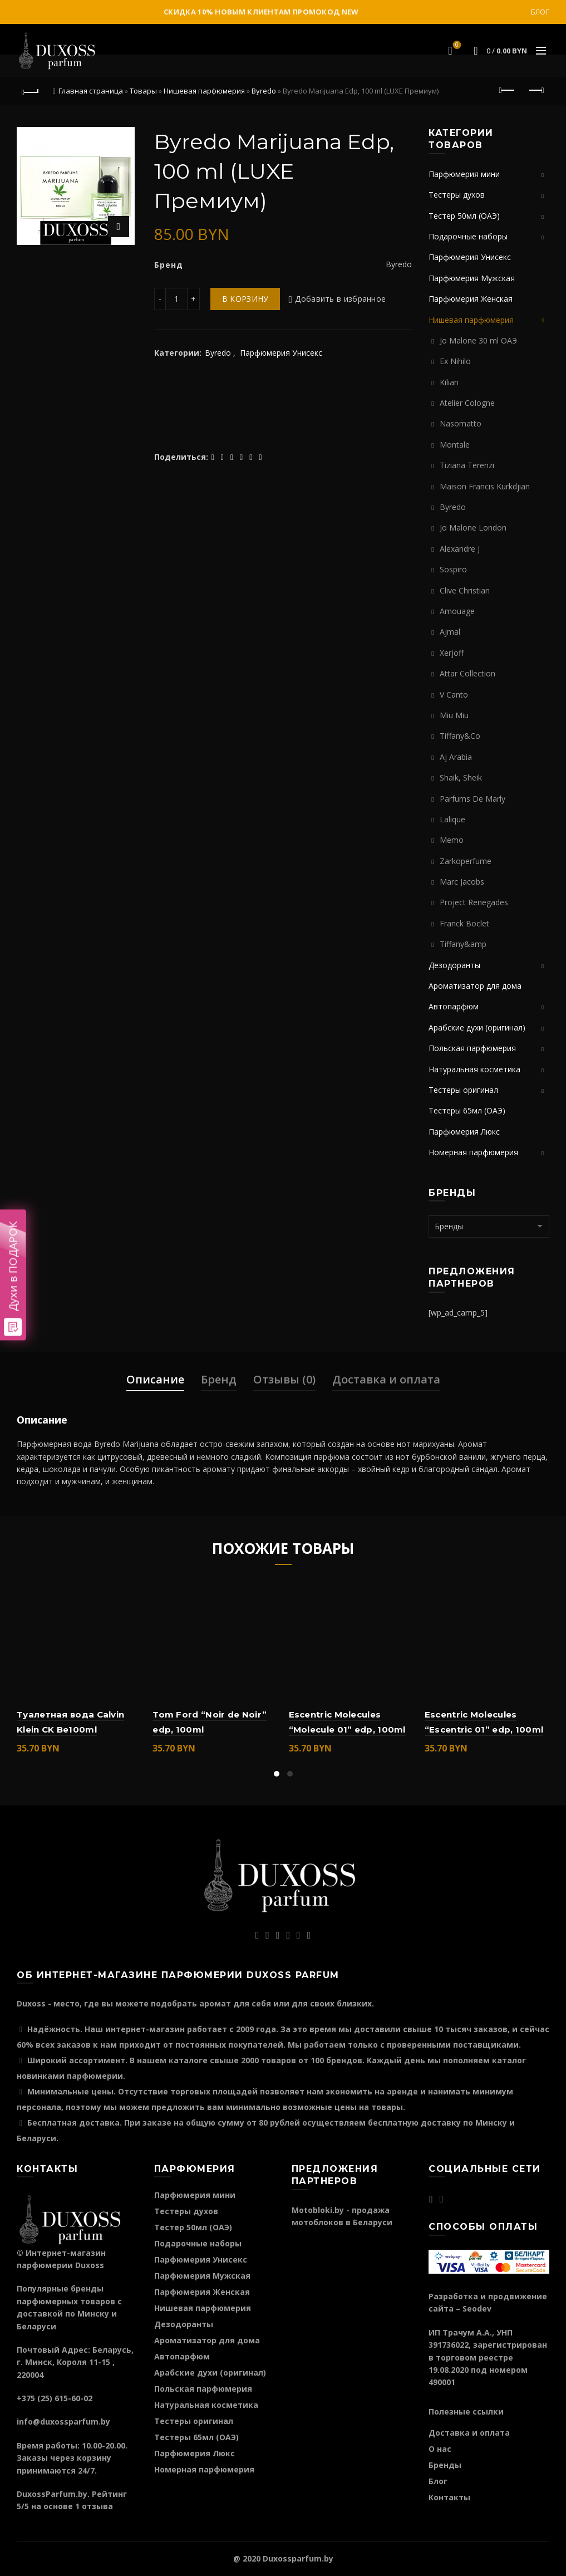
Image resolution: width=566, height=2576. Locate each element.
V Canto (454, 694)
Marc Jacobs (462, 881)
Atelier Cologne (467, 403)
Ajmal (450, 631)
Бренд (219, 1379)
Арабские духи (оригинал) (477, 1027)
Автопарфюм (454, 1006)
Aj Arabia (456, 757)
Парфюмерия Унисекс (281, 352)
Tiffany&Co (460, 735)
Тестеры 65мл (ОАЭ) (467, 1110)
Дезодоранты (454, 965)
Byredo (264, 91)
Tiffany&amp (463, 944)
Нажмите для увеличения (118, 226)
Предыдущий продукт (507, 90)
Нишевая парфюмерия (204, 91)
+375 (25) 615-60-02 (54, 2398)
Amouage (457, 611)
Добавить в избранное (340, 298)
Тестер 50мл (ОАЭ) (464, 215)
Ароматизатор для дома (475, 985)
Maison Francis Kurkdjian (485, 486)
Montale (455, 444)
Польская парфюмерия (472, 1048)
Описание (155, 1379)
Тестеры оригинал (463, 1090)
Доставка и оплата (386, 1379)
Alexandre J (460, 548)
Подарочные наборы (468, 236)
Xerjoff (452, 652)
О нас (440, 2448)
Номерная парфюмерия (473, 1152)
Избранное (456, 45)
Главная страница (90, 91)
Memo (452, 840)
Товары (143, 91)
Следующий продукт (535, 90)
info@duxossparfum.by (63, 2421)
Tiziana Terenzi (467, 465)
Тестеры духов (457, 194)
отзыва (97, 2506)
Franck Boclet (464, 923)
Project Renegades (474, 902)
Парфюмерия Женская (471, 298)
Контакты (449, 2497)
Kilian (449, 382)
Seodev (476, 2308)
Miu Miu (454, 715)
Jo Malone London (473, 527)
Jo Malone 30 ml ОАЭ (478, 340)
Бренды (445, 2465)
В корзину (245, 298)
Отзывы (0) (284, 1379)
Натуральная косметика (474, 1069)
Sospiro (453, 569)
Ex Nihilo (455, 361)
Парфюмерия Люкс (464, 1131)
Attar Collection (467, 673)
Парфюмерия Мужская (472, 278)
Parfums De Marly (472, 798)
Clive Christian (465, 590)
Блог (540, 12)
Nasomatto (460, 423)
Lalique (452, 819)
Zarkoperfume (465, 861)
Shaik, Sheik (461, 777)
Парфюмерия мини (464, 174)
